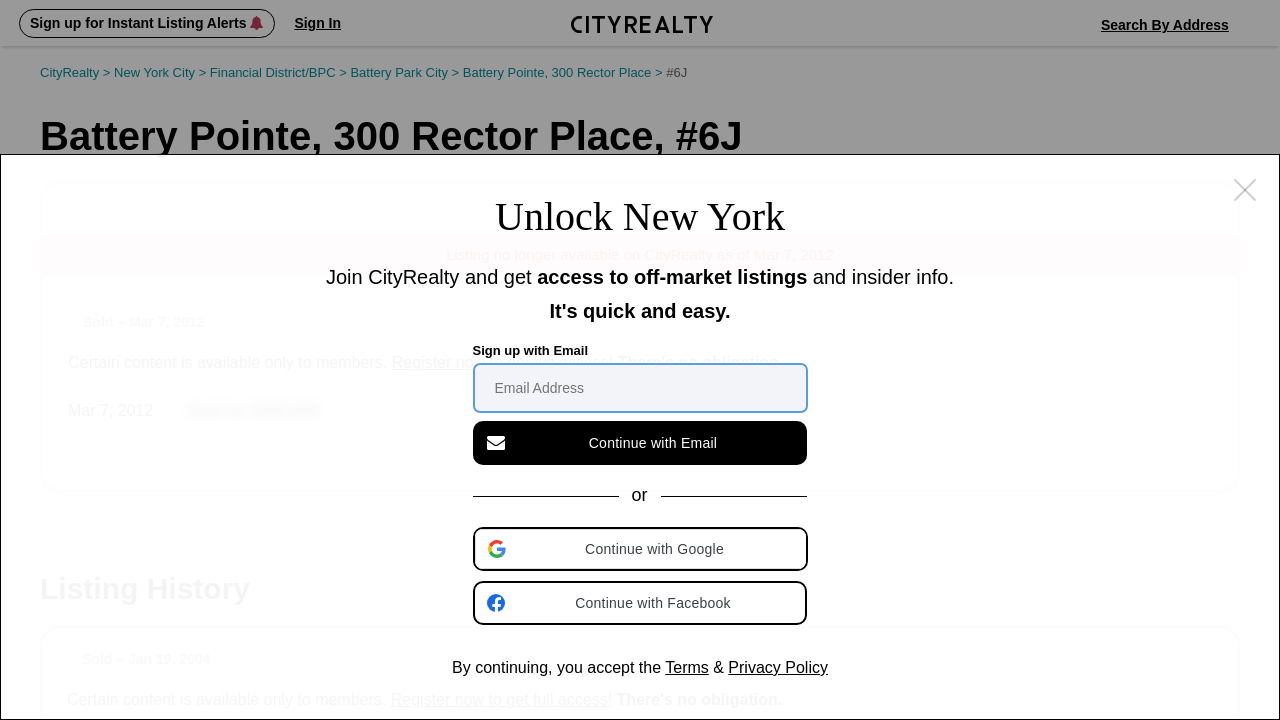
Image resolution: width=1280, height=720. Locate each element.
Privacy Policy (778, 667)
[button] (642, 549)
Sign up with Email (531, 350)
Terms (687, 667)
